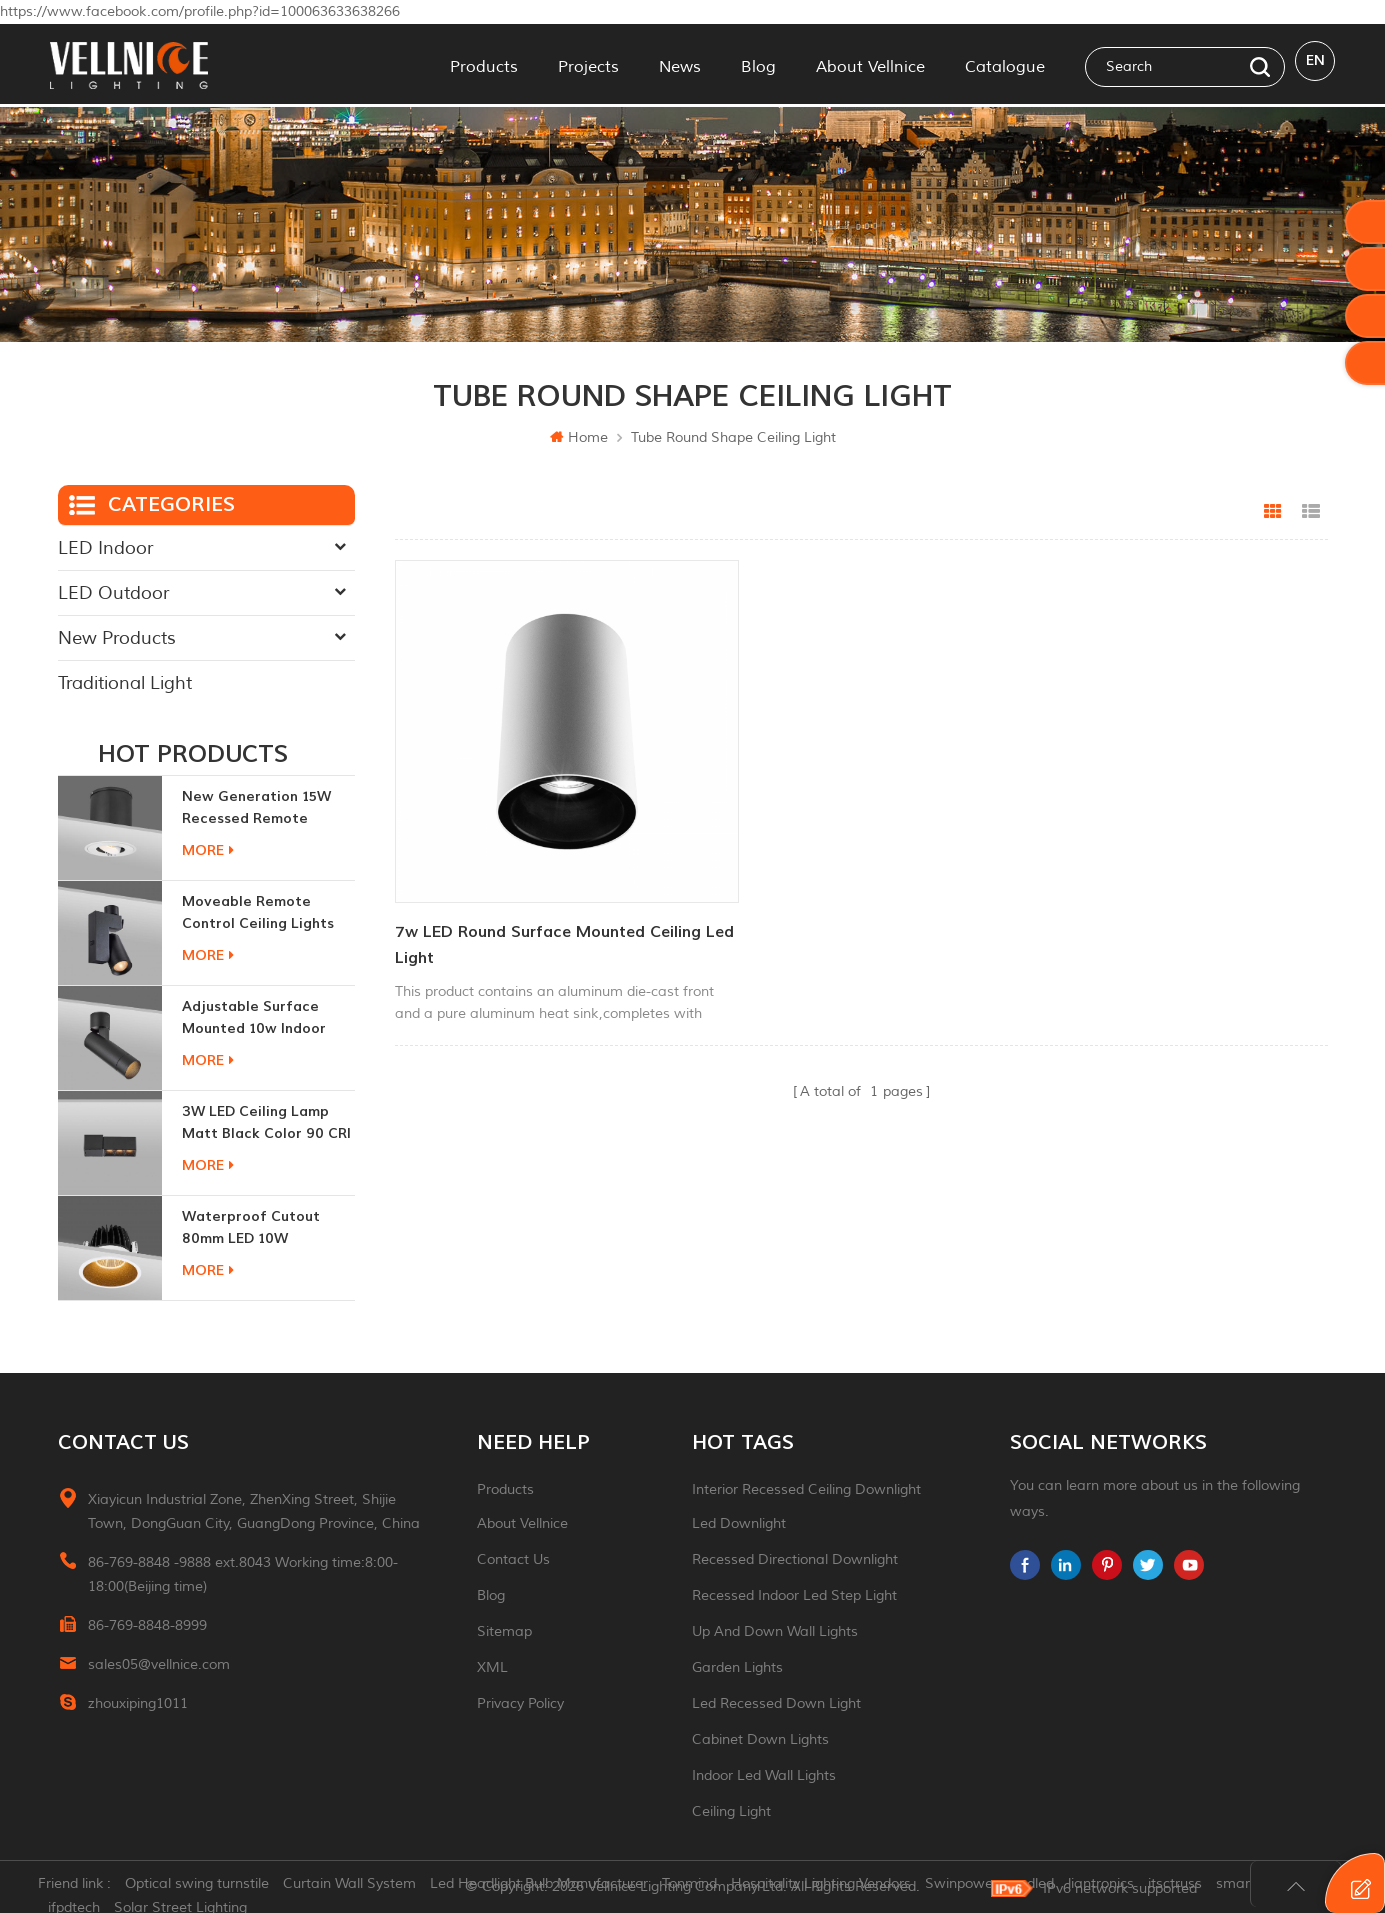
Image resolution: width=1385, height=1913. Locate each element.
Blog (758, 64)
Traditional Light (125, 683)
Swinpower (973, 1887)
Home (579, 437)
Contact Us (513, 1559)
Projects (588, 64)
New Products (117, 638)
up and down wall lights (775, 1631)
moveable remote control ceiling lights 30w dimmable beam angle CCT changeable (263, 913)
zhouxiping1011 (138, 1703)
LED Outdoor (113, 593)
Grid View (1273, 512)
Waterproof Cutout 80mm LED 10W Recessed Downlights (256, 1228)
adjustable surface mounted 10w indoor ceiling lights (254, 1018)
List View (1311, 512)
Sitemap (504, 1631)
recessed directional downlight (795, 1559)
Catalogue (1005, 64)
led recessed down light (776, 1703)
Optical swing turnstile (209, 1887)
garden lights (737, 1667)
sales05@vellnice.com (159, 1664)
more (208, 850)
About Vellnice (870, 64)
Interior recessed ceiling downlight (806, 1489)
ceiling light (731, 1811)
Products (484, 64)
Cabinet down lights (760, 1739)
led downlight (739, 1523)
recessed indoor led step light (794, 1595)
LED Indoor (105, 548)
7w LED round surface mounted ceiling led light (520, 891)
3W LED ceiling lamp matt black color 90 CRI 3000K (266, 1123)
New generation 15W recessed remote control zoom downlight (268, 808)
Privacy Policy (520, 1703)
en (1315, 63)
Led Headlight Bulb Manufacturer (551, 1887)
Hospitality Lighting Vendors (833, 1887)
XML (492, 1667)
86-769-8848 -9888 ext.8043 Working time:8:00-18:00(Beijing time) (243, 1574)
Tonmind (701, 1887)
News (680, 64)
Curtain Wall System (361, 1887)
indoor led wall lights (764, 1775)
